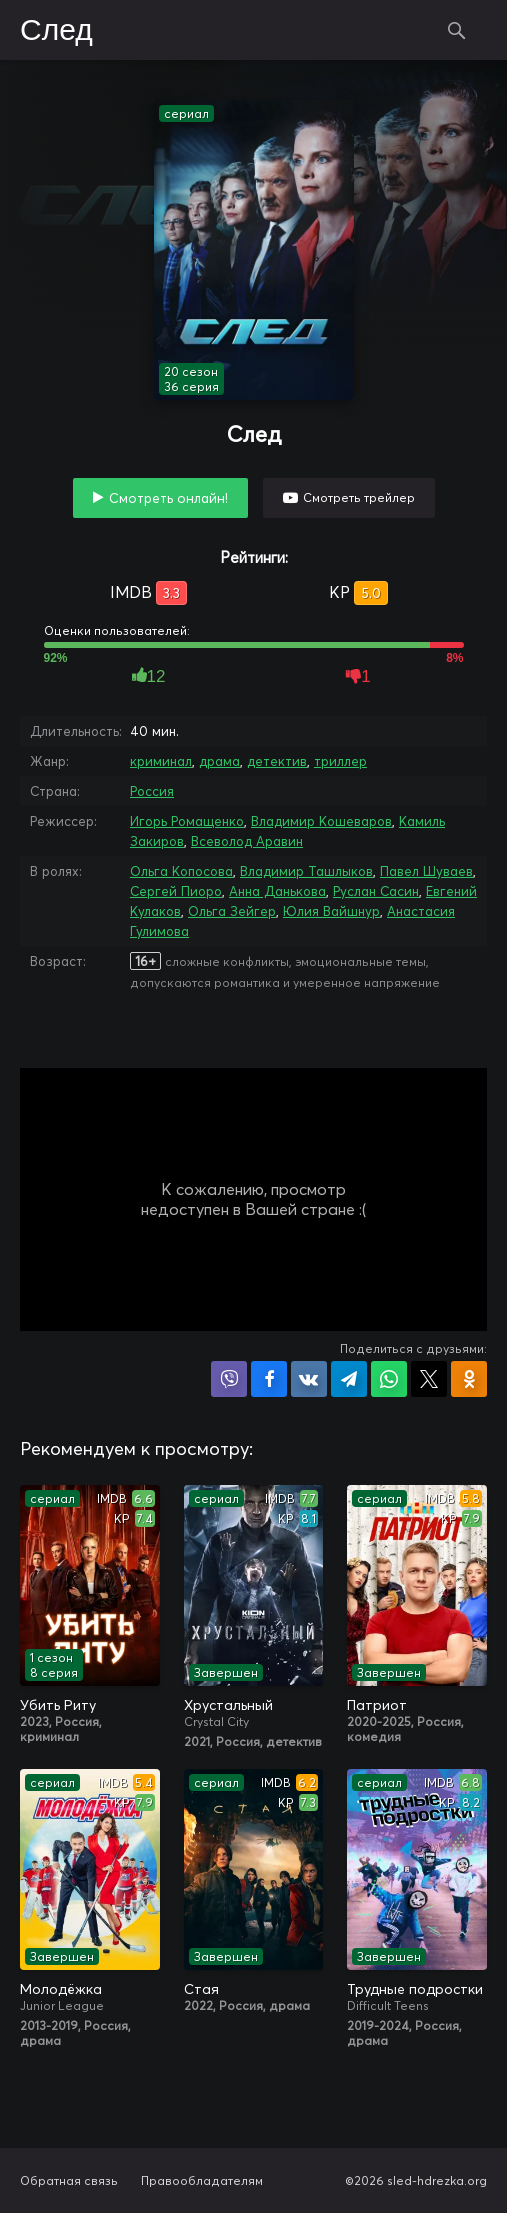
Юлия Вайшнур (331, 911)
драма (219, 761)
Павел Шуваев (426, 871)
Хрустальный (228, 1705)
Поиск (457, 30)
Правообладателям (202, 2180)
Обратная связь (69, 2180)
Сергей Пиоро (176, 891)
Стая (201, 1989)
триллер (340, 761)
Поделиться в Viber (229, 1379)
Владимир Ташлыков (306, 871)
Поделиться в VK (309, 1379)
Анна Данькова (277, 891)
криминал (161, 761)
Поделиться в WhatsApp (389, 1379)
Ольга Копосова (181, 871)
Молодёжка (61, 1989)
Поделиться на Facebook (269, 1379)
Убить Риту (58, 1705)
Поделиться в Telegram (349, 1379)
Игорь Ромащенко (187, 821)
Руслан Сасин (376, 891)
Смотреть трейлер (359, 497)
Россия (152, 791)
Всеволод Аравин (247, 841)
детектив (277, 761)
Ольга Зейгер (232, 911)
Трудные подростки (415, 1989)
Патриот (377, 1705)
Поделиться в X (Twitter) (429, 1379)
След (56, 31)
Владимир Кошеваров (321, 821)
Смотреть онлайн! (168, 498)
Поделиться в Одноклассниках (469, 1379)
